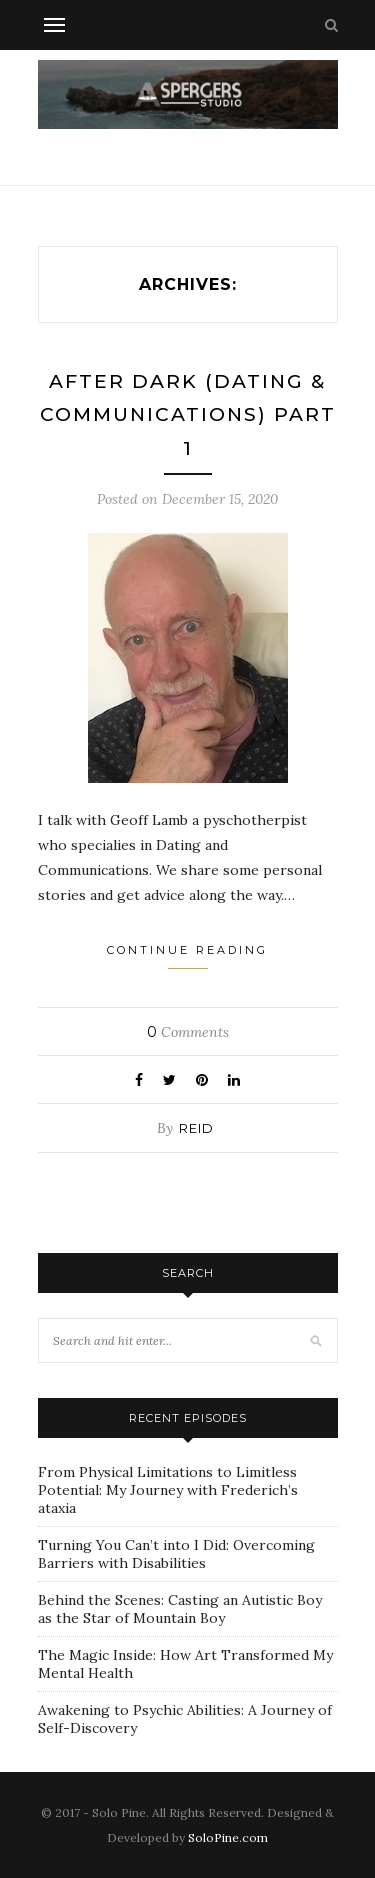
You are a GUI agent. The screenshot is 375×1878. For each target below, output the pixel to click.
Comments (188, 1032)
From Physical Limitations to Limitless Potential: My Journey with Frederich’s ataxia (168, 1490)
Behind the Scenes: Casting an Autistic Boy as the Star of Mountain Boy (180, 1609)
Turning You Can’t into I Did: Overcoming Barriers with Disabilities (176, 1554)
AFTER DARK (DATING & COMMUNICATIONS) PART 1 (188, 415)
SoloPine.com (228, 1837)
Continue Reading (187, 956)
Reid (196, 1128)
